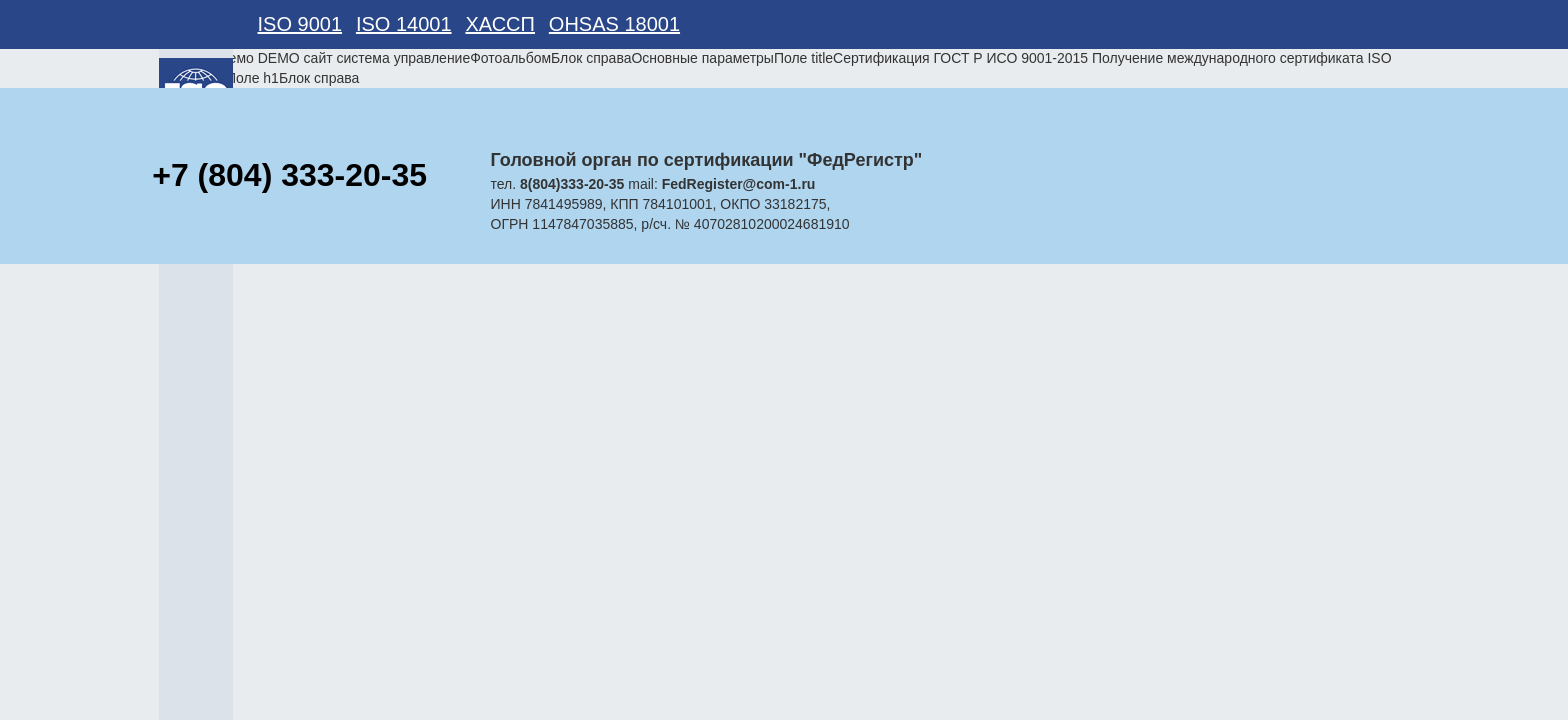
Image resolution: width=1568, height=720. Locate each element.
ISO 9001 (300, 24)
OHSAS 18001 (614, 24)
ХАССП (500, 24)
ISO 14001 (404, 24)
